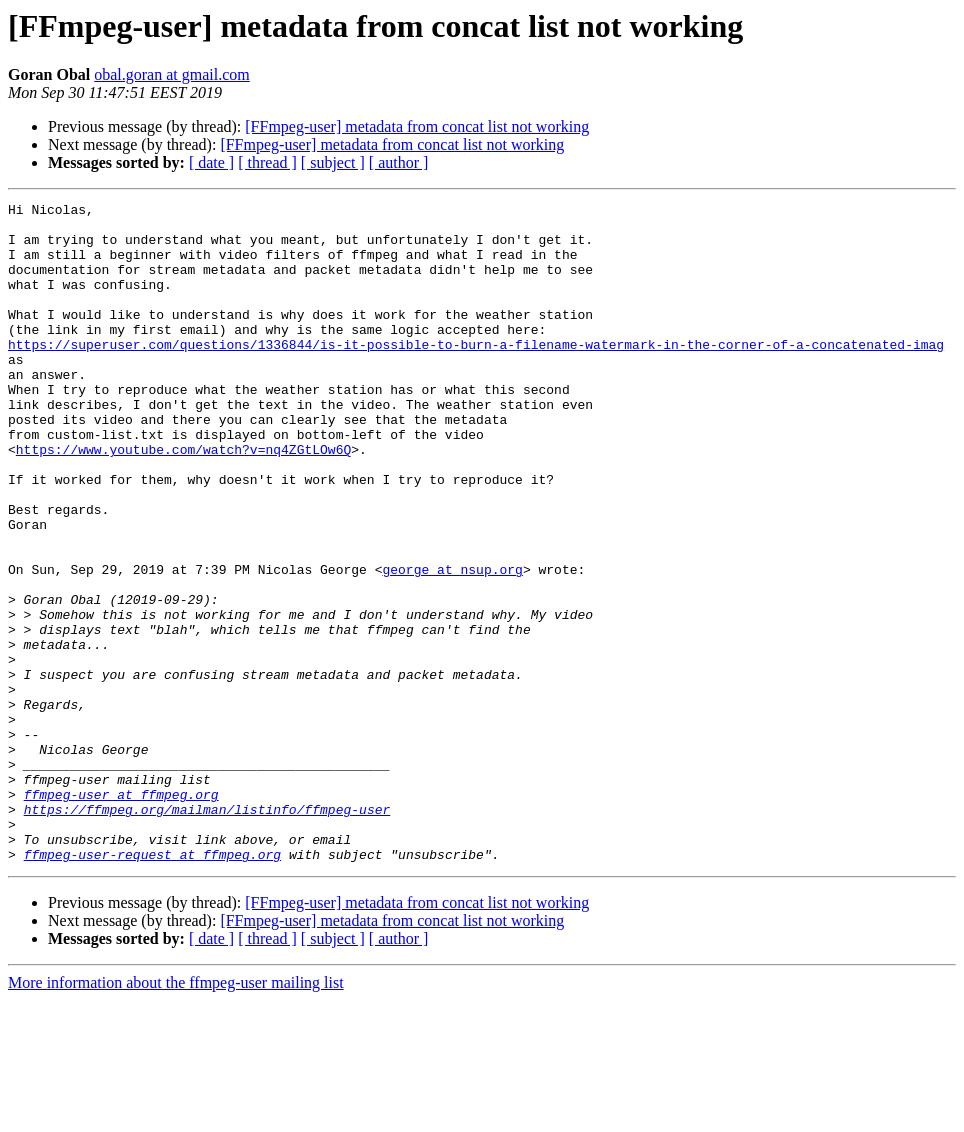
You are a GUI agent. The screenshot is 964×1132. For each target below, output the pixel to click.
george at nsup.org (452, 644)
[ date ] (211, 162)
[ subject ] (333, 162)
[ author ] (399, 162)
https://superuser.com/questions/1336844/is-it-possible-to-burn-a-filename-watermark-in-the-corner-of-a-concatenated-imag (476, 374)
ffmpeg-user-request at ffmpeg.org (152, 986)
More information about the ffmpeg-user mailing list (176, 1114)
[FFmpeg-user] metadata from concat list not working (417, 126)
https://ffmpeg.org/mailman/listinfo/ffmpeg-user (207, 932)
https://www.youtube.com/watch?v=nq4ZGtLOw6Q (183, 500)
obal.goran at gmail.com (172, 74)
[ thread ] (267, 162)
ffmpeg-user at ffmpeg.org (121, 914)
